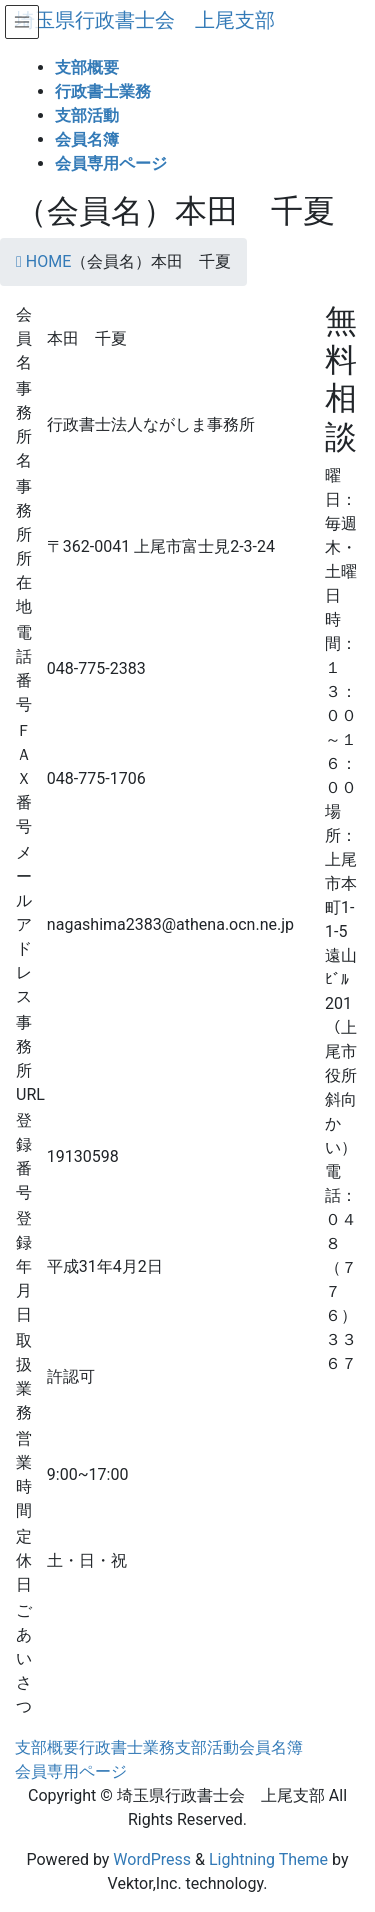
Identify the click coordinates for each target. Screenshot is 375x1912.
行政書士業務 (127, 1747)
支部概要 (47, 1747)
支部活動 (207, 1747)
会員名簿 (271, 1747)
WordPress (152, 1859)
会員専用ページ (71, 1771)
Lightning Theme (268, 1859)
